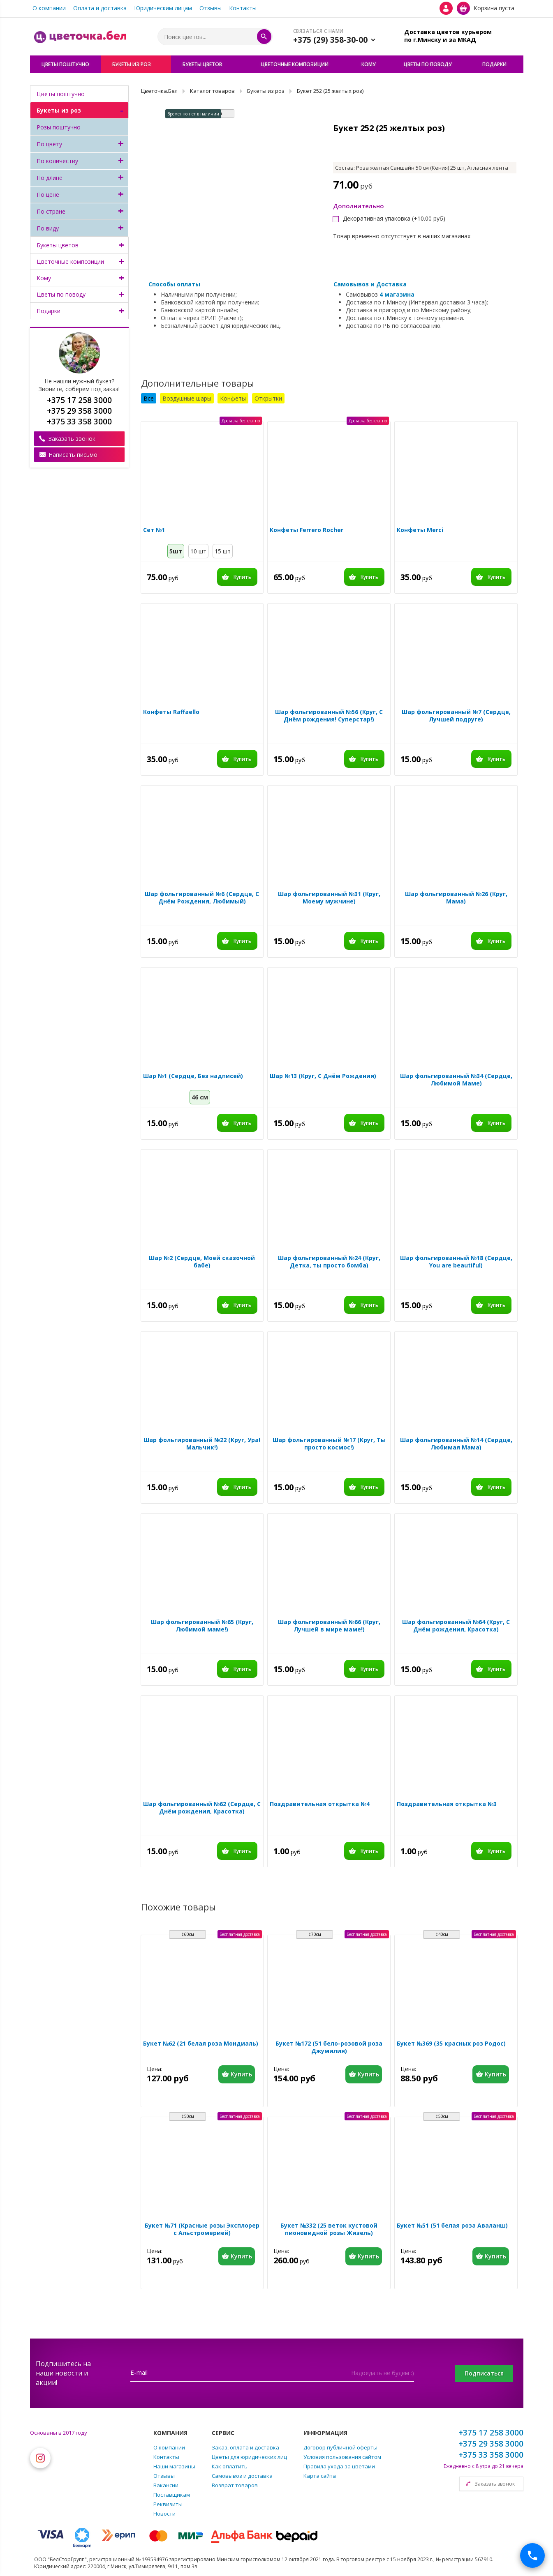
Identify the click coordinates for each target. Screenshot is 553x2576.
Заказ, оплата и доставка (245, 2447)
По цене (48, 194)
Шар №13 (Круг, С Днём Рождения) (323, 1076)
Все (148, 398)
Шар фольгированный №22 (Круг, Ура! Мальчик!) (201, 1443)
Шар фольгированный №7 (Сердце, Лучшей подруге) (456, 715)
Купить (242, 577)
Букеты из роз (59, 110)
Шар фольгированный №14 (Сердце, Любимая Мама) (456, 1443)
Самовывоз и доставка (242, 2475)
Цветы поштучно (61, 94)
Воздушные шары (186, 398)
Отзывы (210, 8)
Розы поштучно (59, 127)
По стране (51, 211)
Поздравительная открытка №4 (320, 1804)
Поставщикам (171, 2494)
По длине (49, 178)
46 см (200, 1097)
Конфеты (233, 398)
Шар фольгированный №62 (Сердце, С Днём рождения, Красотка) (202, 1807)
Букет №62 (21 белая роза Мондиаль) (200, 2043)
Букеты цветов (58, 245)
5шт (175, 551)
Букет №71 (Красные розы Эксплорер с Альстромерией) (202, 2229)
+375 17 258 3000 (490, 2432)
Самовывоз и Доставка (370, 284)
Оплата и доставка (100, 8)
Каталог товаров (212, 90)
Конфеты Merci (420, 530)
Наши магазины (174, 2466)
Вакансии (165, 2485)
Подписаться (484, 2373)
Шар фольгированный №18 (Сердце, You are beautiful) (456, 1261)
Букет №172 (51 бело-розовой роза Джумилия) (328, 2047)
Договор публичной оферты (340, 2447)
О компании (49, 8)
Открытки (268, 398)
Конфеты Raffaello (171, 712)
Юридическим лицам (163, 8)
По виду (48, 228)
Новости (164, 2513)
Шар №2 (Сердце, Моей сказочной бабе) (202, 1261)
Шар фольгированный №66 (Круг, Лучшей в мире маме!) (329, 1625)
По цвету (49, 144)
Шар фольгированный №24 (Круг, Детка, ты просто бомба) (329, 1261)
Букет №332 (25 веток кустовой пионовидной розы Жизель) (328, 2229)
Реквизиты (168, 2504)
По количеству (57, 161)
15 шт (223, 551)
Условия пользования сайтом (342, 2457)
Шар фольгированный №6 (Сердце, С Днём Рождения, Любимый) (202, 897)
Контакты (243, 8)
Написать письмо (73, 455)
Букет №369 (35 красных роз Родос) (451, 2043)
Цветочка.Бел (159, 90)
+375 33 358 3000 (490, 2454)
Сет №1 (154, 530)
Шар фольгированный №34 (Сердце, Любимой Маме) (456, 1079)
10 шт (198, 551)
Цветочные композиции (70, 261)
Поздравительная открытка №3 (447, 1804)
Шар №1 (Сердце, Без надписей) (193, 1076)
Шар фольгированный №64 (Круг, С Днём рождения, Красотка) (456, 1625)
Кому (44, 278)
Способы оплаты (174, 284)
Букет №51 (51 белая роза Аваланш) (452, 2225)
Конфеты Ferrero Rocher (306, 530)
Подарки (48, 311)
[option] (230, 162)
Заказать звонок (72, 438)
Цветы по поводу (61, 294)
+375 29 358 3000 (490, 2443)
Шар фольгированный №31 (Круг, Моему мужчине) (329, 897)
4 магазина (396, 294)
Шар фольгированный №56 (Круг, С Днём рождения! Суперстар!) (329, 715)
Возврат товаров (235, 2485)
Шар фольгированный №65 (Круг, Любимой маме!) (202, 1625)
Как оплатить (230, 2466)
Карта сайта (319, 2475)
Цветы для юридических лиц (249, 2457)
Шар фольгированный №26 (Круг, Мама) (456, 897)
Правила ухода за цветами (339, 2466)
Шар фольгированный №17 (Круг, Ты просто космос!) (329, 1443)
